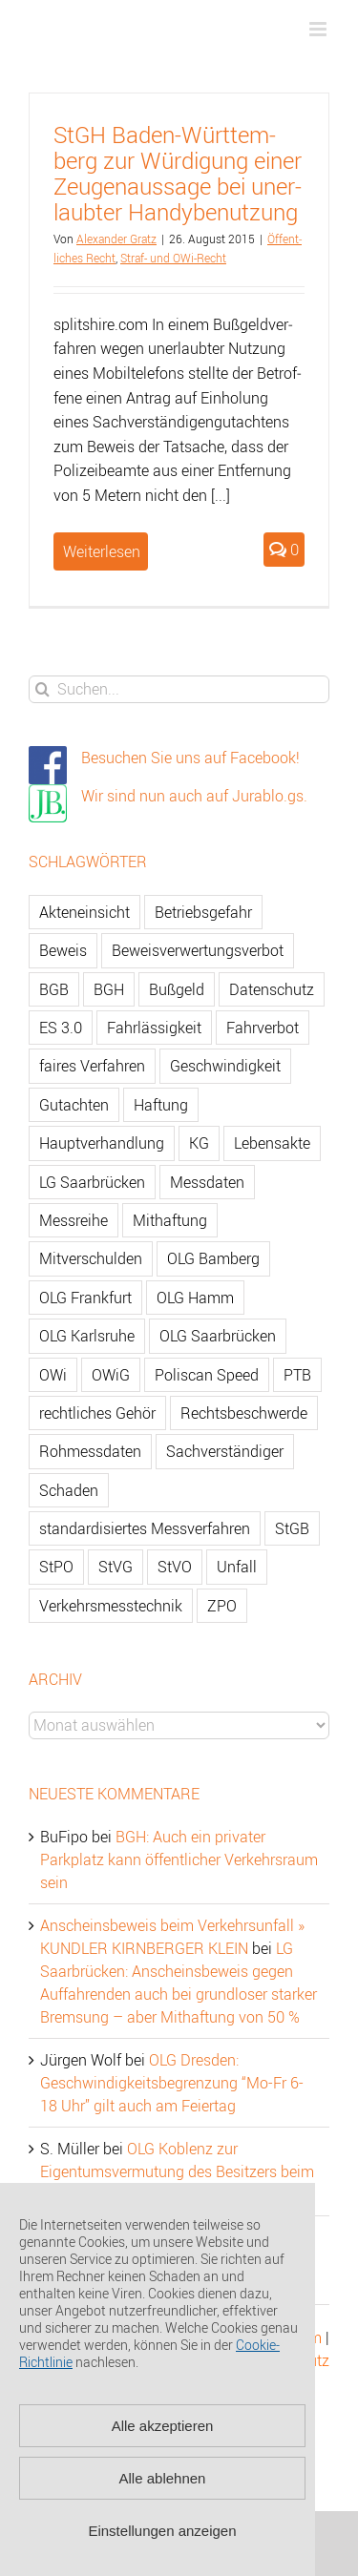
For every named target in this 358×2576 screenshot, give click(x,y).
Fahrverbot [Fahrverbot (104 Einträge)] (262, 1027)
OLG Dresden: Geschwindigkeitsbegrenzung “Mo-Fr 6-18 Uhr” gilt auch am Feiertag (172, 2082)
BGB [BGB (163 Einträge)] (54, 989)
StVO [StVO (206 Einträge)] (175, 1566)
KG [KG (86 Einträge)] (199, 1142)
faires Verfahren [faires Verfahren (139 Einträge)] (92, 1065)
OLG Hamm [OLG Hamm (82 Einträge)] (195, 1297)
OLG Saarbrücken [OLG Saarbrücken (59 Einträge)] (217, 1335)
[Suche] (42, 689)
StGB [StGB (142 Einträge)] (292, 1528)
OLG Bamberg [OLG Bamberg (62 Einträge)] (213, 1258)
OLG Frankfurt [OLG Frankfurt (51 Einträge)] (85, 1297)
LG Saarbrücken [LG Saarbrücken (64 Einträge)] (92, 1182)
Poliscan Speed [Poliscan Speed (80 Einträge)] (207, 1374)
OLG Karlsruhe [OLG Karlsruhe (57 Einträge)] (87, 1335)
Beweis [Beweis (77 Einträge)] (63, 950)
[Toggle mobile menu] (319, 29)
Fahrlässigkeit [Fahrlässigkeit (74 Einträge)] (154, 1027)
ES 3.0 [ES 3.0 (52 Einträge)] (60, 1027)
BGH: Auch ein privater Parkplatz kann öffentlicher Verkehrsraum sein (179, 1859)
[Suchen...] (179, 689)
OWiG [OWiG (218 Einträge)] (111, 1374)
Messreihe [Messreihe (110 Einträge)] (73, 1220)
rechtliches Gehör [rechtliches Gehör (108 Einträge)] (97, 1412)
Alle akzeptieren (163, 2426)
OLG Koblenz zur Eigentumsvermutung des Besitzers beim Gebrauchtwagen (177, 2171)
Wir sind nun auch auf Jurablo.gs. (194, 795)
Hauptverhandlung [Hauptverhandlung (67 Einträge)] (101, 1142)
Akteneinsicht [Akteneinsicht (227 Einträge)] (84, 912)
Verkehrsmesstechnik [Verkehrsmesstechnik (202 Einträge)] (110, 1605)
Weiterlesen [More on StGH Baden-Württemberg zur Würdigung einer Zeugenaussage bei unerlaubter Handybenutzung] (101, 551)
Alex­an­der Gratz (116, 238)
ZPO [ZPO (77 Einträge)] (222, 1605)
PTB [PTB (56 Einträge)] (297, 1374)
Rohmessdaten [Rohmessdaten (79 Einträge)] (90, 1451)
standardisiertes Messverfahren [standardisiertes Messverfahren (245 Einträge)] (144, 1528)
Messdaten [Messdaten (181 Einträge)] (207, 1182)
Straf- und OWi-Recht (173, 257)
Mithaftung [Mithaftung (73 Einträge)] (170, 1220)
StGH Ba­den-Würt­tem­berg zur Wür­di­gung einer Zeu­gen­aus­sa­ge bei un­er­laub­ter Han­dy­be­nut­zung (177, 173)
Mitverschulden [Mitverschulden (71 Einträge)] (90, 1258)
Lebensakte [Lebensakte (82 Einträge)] (272, 1142)
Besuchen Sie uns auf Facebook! (190, 757)
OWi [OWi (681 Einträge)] (53, 1374)
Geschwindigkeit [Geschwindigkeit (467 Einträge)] (225, 1065)
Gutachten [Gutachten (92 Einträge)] (74, 1104)
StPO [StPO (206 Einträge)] (56, 1566)
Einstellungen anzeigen (162, 2531)
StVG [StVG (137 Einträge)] (115, 1566)
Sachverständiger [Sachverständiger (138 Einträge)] (225, 1451)
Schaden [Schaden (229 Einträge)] (68, 1490)
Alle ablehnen (162, 2478)
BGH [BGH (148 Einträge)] (109, 989)
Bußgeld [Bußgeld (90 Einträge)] (176, 989)
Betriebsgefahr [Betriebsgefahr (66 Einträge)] (203, 912)
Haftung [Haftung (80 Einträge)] (161, 1104)
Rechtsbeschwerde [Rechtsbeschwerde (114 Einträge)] (243, 1412)
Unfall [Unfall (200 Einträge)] (237, 1566)
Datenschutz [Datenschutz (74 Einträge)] (271, 989)
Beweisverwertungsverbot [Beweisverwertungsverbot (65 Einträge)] (198, 950)
